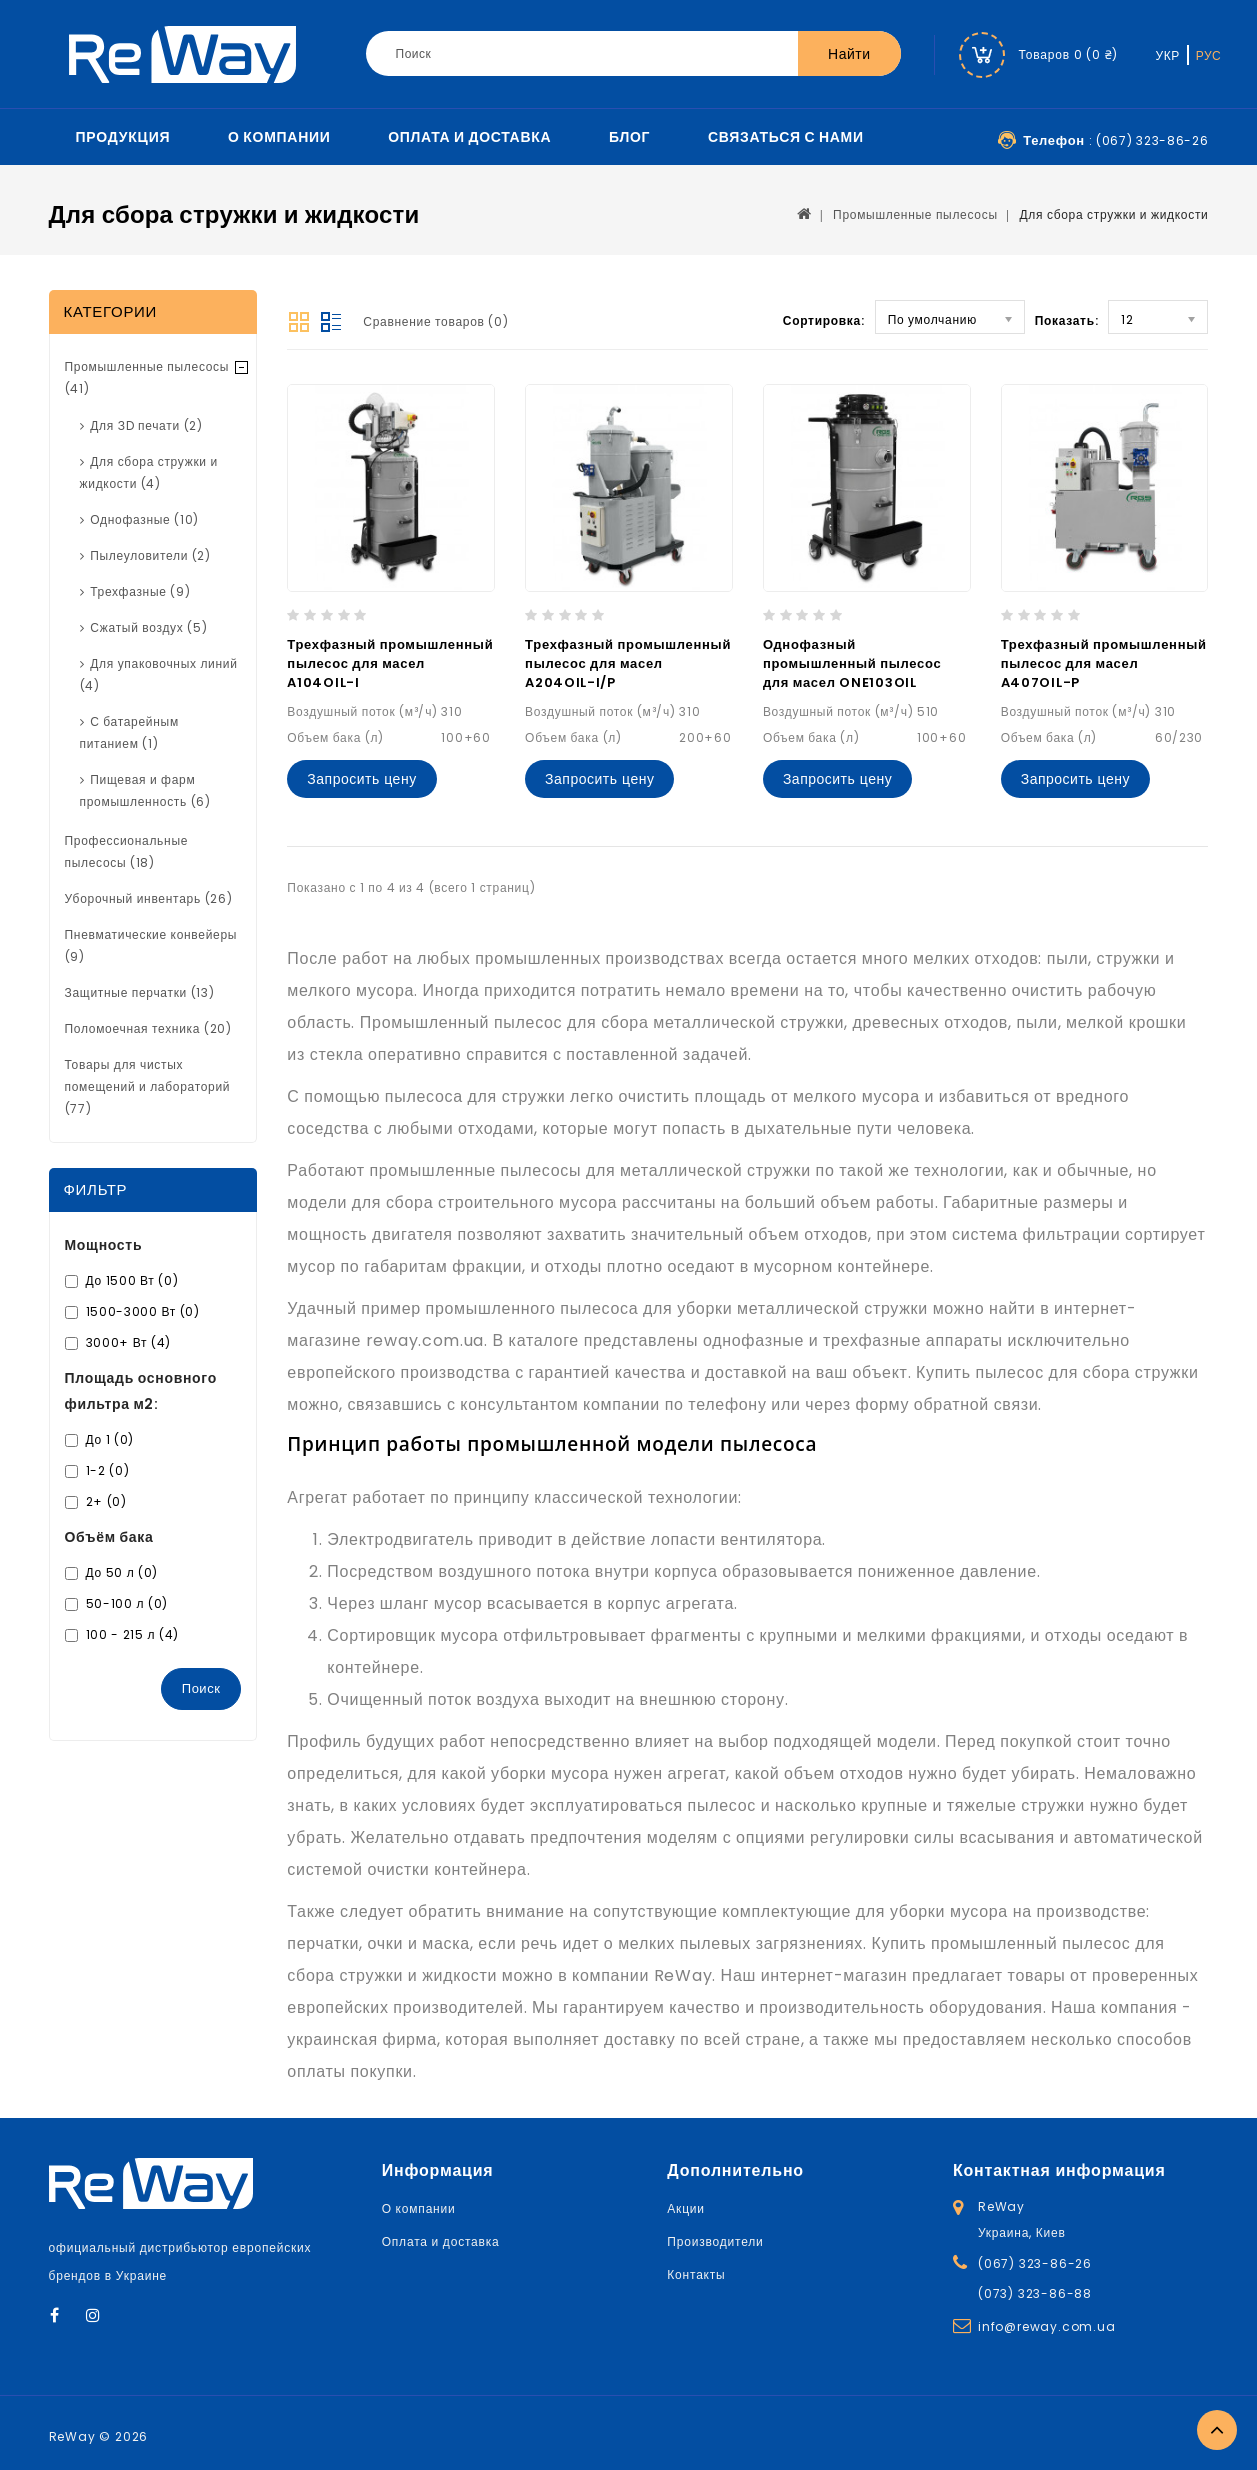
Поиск (201, 1688)
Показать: (1067, 320)
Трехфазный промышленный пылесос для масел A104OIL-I (390, 663)
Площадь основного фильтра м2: (141, 1391)
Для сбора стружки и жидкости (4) (149, 472)
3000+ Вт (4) (129, 1342)
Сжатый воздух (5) (148, 627)
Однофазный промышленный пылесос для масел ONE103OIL (852, 663)
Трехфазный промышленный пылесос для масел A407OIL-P (1104, 663)
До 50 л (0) (122, 1572)
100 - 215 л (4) (133, 1634)
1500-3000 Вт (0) (143, 1311)
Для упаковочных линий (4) (159, 674)
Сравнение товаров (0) (435, 321)
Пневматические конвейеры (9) (151, 945)
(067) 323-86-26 (1035, 2263)
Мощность (104, 1245)
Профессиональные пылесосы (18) (127, 851)
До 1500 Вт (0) (132, 1280)
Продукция (123, 137)
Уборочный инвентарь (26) (149, 898)
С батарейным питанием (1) (129, 732)
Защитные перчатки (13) (140, 992)
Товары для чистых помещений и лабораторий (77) (148, 1086)
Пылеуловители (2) (150, 555)
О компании (279, 137)
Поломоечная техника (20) (148, 1028)
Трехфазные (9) (140, 591)
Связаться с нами (786, 137)
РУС (1209, 55)
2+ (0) (106, 1501)
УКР (1168, 55)
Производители (715, 2241)
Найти (849, 54)
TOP (1217, 2430)
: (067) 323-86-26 (1115, 140)
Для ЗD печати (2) (146, 425)
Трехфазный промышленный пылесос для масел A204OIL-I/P (628, 663)
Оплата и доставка (469, 137)
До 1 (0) (110, 1439)
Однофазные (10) (144, 519)
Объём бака (109, 1537)
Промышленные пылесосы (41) (147, 377)
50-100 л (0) (127, 1603)
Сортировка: (824, 320)
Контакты (696, 2274)
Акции (686, 2208)
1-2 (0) (108, 1470)
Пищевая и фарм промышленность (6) (145, 790)
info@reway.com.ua (1047, 2326)
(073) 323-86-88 (1035, 2293)
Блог (629, 137)
